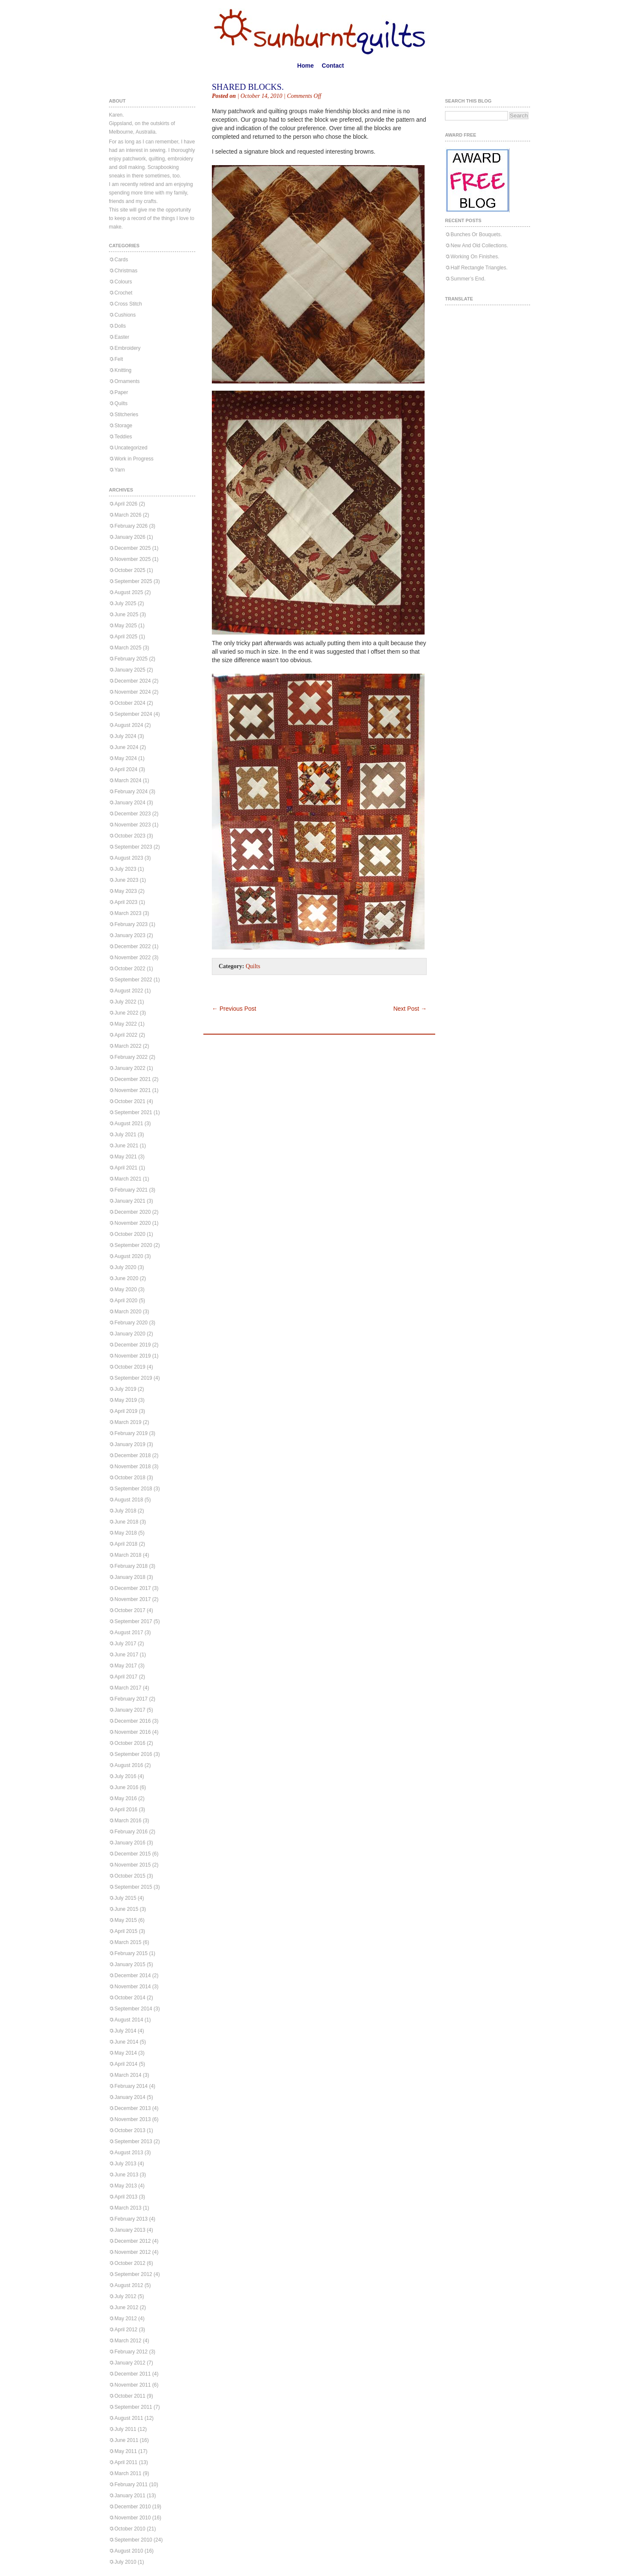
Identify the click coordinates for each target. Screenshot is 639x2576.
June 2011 (126, 2440)
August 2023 (128, 858)
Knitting (122, 370)
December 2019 (132, 1345)
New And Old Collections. (479, 246)
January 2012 (129, 2363)
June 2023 (126, 880)
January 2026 (129, 537)
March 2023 (127, 913)
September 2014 (133, 2009)
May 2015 (125, 1920)
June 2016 (126, 1787)
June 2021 (126, 1146)
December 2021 (132, 1079)
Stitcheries (126, 414)
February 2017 (131, 1699)
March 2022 (127, 1046)
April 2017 (125, 1677)
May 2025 (125, 626)
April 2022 (125, 1035)
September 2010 (133, 2540)
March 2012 (127, 2341)
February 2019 (131, 1433)
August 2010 (128, 2551)
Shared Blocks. (248, 86)
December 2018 (132, 1455)
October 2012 (129, 2263)
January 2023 (129, 935)
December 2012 (132, 2241)
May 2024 (125, 758)
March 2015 (127, 1942)
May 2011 (125, 2451)
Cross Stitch (128, 304)
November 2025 (132, 559)
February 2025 (131, 659)
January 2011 (129, 2496)
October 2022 (129, 969)
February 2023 (131, 924)
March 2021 (127, 1179)
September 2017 (133, 1621)
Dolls (120, 326)
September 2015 (133, 1887)
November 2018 (132, 1467)
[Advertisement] (311, 992)
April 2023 (125, 902)
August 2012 (128, 2285)
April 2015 (125, 1931)
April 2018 (125, 1544)
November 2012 (132, 2252)
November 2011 (132, 2385)
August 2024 (128, 725)
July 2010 (125, 2562)
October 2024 (129, 703)
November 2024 (132, 692)
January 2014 (129, 2097)
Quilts (121, 403)
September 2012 (133, 2274)
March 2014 (127, 2075)
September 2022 (133, 980)
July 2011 (125, 2429)
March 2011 (127, 2473)
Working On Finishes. (475, 257)
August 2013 (128, 2153)
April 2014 (125, 2064)
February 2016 (131, 1832)
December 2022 (132, 946)
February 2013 (131, 2219)
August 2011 (128, 2418)
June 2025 (126, 615)
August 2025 (128, 592)
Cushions (125, 315)
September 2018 (133, 1489)
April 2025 (125, 637)
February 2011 (131, 2484)
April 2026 (125, 504)
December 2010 (132, 2507)
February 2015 (131, 1953)
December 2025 (132, 548)
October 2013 (129, 2130)
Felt (118, 359)
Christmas (125, 271)
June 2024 (126, 747)
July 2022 (125, 1002)
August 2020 (128, 1256)
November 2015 (132, 1865)
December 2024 (132, 681)
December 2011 (132, 2374)
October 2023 (129, 836)
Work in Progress (134, 459)
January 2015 (129, 1964)
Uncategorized (130, 448)
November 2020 (132, 1223)
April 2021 (125, 1168)
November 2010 (132, 2518)
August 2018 (128, 1500)
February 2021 (131, 1190)
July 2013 (125, 2164)
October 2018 (129, 1478)
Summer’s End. (468, 279)
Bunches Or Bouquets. (476, 234)
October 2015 (129, 1876)
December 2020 (132, 1212)
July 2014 (125, 2031)
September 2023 (133, 847)
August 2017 (128, 1632)
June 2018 (126, 1522)
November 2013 (132, 2119)
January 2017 (129, 1710)
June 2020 (126, 1278)
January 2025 (129, 670)
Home (305, 65)
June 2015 (126, 1909)
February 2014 (131, 2086)
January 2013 (129, 2230)
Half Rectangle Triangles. (479, 268)
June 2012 (126, 2307)
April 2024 (125, 769)
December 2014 (132, 1975)
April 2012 (125, 2330)
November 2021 (132, 1090)
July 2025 (125, 603)
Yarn (119, 470)
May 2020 (125, 1289)
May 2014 (125, 2053)
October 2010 (129, 2529)
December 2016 (132, 1721)
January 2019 (129, 1444)
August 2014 (128, 2020)
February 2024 (131, 792)
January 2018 (129, 1577)
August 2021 (128, 1123)
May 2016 (125, 1798)
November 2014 (132, 1987)
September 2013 (133, 2141)
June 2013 (126, 2175)
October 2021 (129, 1101)
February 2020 (131, 1323)
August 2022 (128, 991)
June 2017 (126, 1655)
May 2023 (125, 891)
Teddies (123, 437)
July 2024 (125, 736)
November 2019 (132, 1356)
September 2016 (133, 1754)
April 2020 (125, 1301)
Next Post (410, 1008)
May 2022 (125, 1024)
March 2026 (127, 515)
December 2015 (132, 1854)
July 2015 (125, 1898)
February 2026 (131, 526)
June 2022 (126, 1013)
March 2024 (127, 780)
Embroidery (127, 348)
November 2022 (132, 958)
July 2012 (125, 2296)
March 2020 (127, 1312)
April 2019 (125, 1411)
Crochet (123, 293)
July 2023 (125, 869)
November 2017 (132, 1599)
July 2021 (125, 1135)
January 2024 (129, 803)
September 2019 (133, 1378)
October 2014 (129, 1998)
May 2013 (125, 2186)
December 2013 (132, 2108)
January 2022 (129, 1068)
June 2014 (126, 2042)
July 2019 (125, 1389)
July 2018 (125, 1511)
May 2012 (125, 2319)
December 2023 (132, 814)
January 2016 (129, 1843)
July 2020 (125, 1267)
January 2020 (129, 1334)
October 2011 (129, 2396)
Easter (121, 337)
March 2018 (127, 1555)
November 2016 (132, 1732)
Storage (123, 426)
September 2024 (133, 714)
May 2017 (125, 1666)
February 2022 (131, 1057)
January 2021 (129, 1201)
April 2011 (125, 2462)
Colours (123, 282)
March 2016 (127, 1821)
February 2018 (131, 1566)
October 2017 (129, 1610)
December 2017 (132, 1588)
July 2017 (125, 1644)
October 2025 (129, 570)
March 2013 (127, 2208)
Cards (121, 260)
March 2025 (127, 648)
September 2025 (133, 581)
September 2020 (133, 1245)
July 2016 (125, 1776)
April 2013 (125, 2197)
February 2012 (131, 2352)
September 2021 (133, 1112)
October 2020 (129, 1234)
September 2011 (133, 2407)
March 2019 (127, 1422)
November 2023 (132, 825)
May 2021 (125, 1157)
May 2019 (125, 1400)
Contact (333, 65)
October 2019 (129, 1367)
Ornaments (127, 381)
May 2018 (125, 1533)
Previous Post (234, 1008)
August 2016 (128, 1765)
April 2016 (125, 1810)
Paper (121, 392)
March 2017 (127, 1688)
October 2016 (129, 1743)
